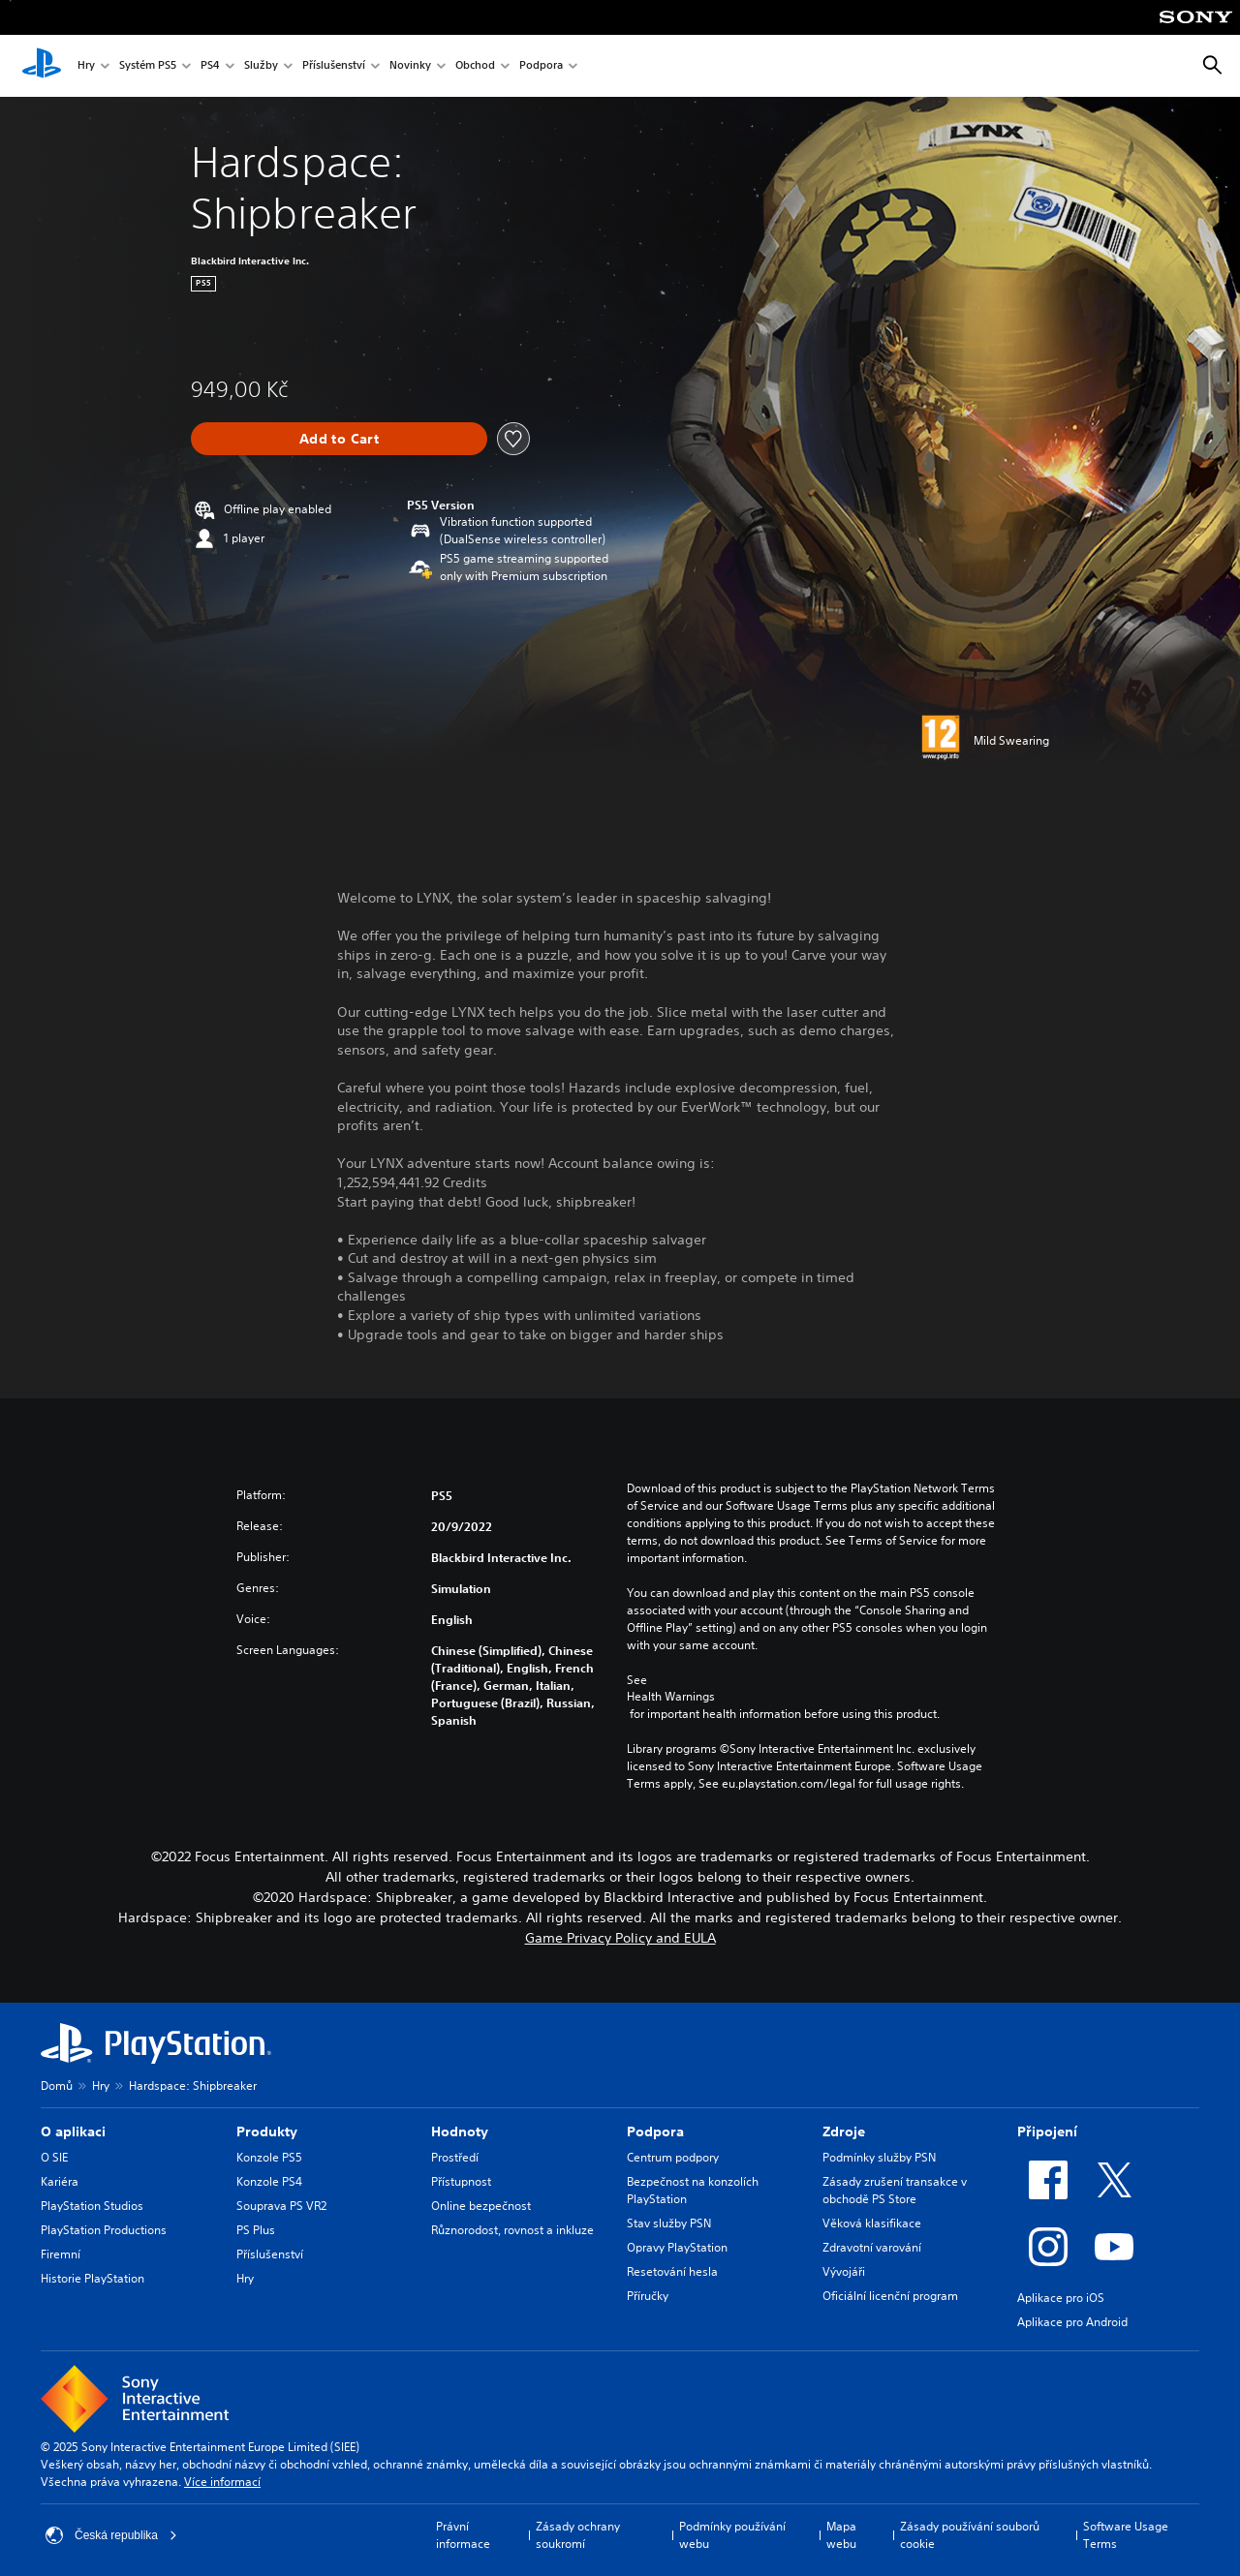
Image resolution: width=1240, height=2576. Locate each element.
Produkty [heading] (266, 2131)
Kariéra (59, 2181)
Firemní (60, 2254)
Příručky (647, 2295)
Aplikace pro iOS (1060, 2297)
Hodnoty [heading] (459, 2131)
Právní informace (463, 2535)
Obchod (475, 66)
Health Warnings (671, 1696)
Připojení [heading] (1047, 2131)
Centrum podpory (673, 2157)
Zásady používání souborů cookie (969, 2535)
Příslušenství (333, 66)
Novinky (410, 66)
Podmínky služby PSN (879, 2157)
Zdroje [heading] (843, 2131)
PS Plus (255, 2230)
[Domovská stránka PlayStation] (41, 66)
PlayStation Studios (92, 2205)
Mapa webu (841, 2535)
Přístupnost (461, 2181)
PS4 (210, 66)
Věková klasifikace (871, 2223)
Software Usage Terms (1125, 2535)
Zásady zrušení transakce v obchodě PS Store (894, 2190)
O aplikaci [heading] (73, 2131)
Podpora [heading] (655, 2131)
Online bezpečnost (481, 2205)
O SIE (54, 2157)
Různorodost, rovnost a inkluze (512, 2230)
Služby (261, 66)
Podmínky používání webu (732, 2535)
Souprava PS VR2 (281, 2205)
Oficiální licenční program (890, 2295)
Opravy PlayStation (677, 2247)
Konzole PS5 (269, 2157)
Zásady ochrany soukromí (578, 2535)
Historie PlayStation (92, 2278)
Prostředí (455, 2157)
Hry (86, 66)
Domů (57, 2085)
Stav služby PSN (669, 2223)
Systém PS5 (147, 66)
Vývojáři (843, 2271)
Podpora (541, 66)
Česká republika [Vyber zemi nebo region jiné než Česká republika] (111, 2535)
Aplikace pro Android (1072, 2322)
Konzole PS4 (269, 2181)
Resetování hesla (672, 2271)
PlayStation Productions (104, 2230)
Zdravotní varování (871, 2247)
